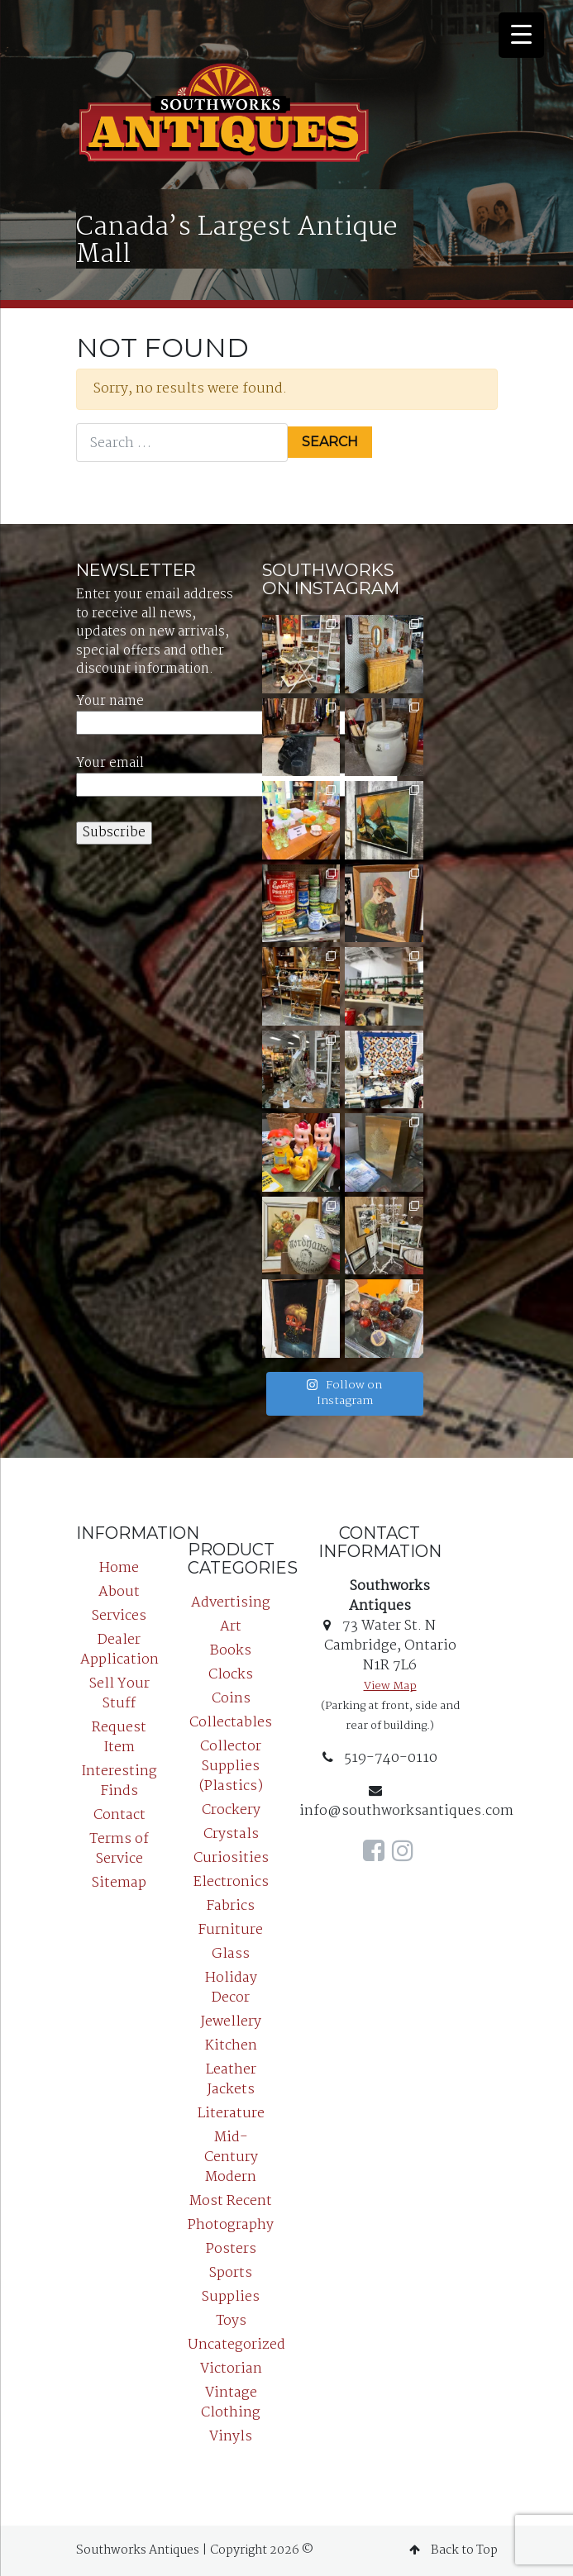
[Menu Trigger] (521, 35)
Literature (231, 2113)
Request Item (119, 1738)
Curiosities (231, 1858)
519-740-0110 (379, 1758)
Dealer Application (119, 1650)
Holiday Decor (231, 1988)
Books (230, 1651)
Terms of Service (119, 1849)
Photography (231, 2225)
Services (119, 1616)
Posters (231, 2249)
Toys (231, 2321)
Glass (231, 1954)
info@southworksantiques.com (406, 1802)
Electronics (231, 1882)
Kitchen (231, 2046)
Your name (237, 713)
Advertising (230, 1603)
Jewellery (231, 2022)
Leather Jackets (231, 2080)
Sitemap (119, 1883)
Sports (230, 2273)
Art (230, 1627)
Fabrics (231, 1906)
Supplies (231, 2297)
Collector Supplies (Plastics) (231, 1766)
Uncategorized (236, 2345)
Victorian (231, 2369)
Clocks (230, 1675)
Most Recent (230, 2201)
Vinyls (230, 2437)
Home (119, 1568)
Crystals (231, 1834)
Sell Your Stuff (119, 1694)
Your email (237, 775)
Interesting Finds (119, 1781)
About (119, 1592)
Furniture (230, 1930)
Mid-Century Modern (231, 2157)
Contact (119, 1815)
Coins (231, 1699)
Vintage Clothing (230, 2403)
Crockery (231, 1810)
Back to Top (453, 2550)
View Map (390, 1686)
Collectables (230, 1723)
